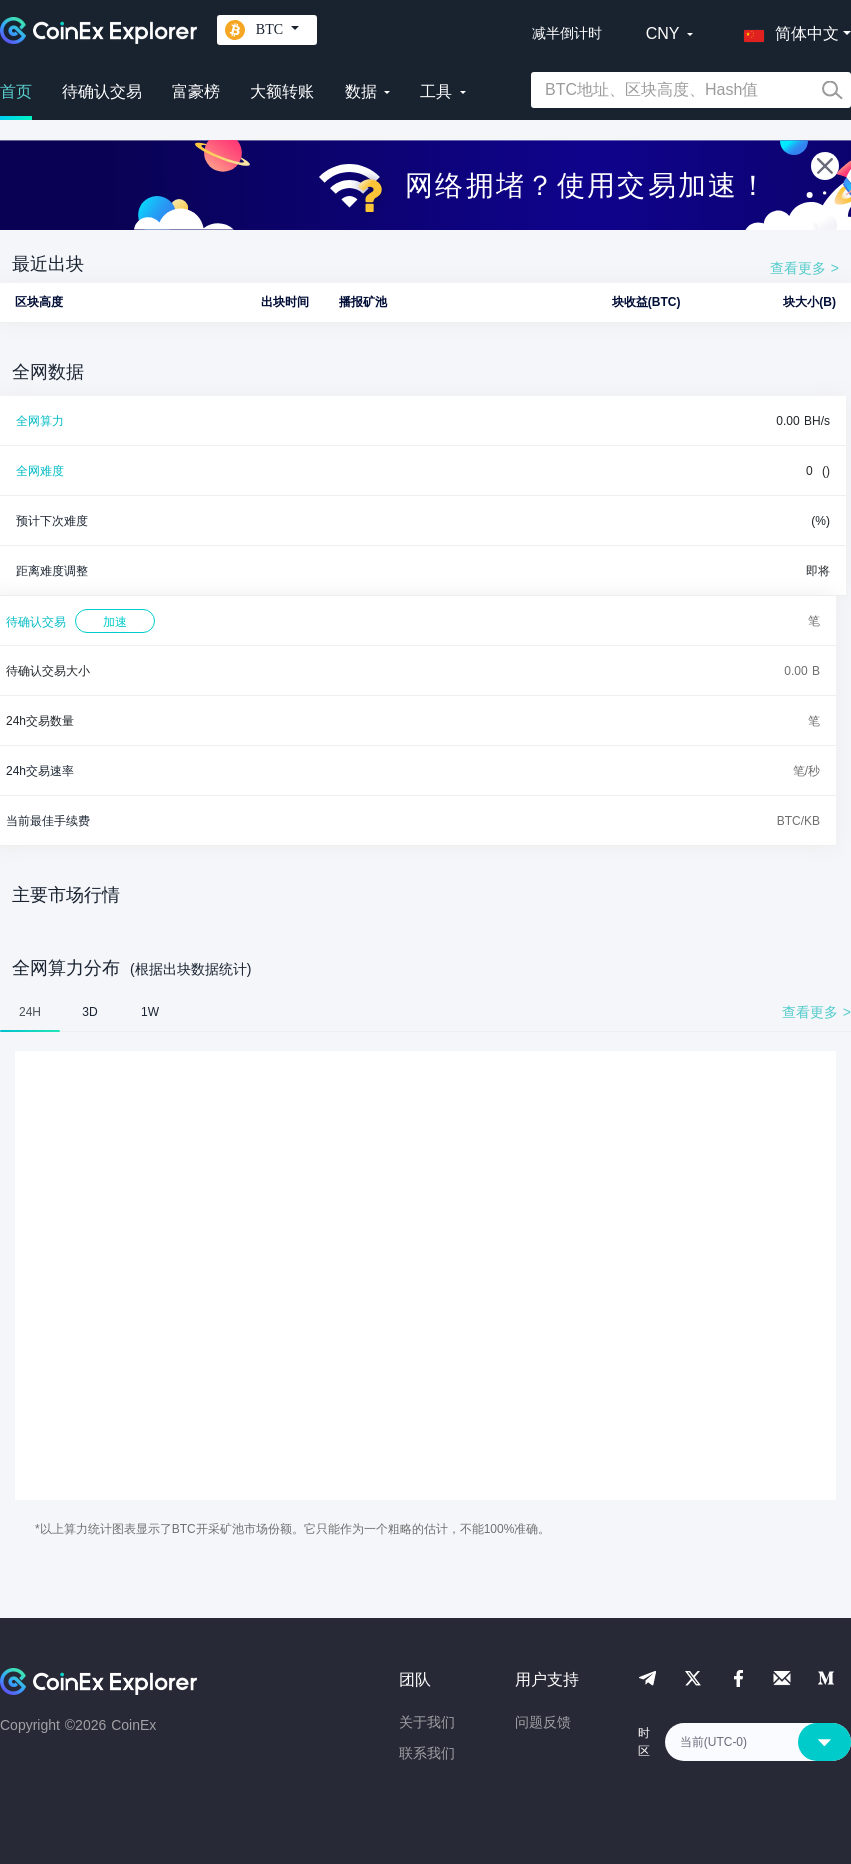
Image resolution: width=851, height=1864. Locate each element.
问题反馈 (543, 1722)
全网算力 (40, 421)
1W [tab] (150, 1012)
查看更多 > (804, 268)
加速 (115, 622)
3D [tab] (89, 1012)
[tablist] (425, 1012)
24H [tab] (30, 1012)
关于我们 (427, 1722)
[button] (787, 30)
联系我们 (427, 1753)
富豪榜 (196, 91)
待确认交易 (102, 91)
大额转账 (282, 91)
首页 (16, 91)
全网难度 (40, 471)
